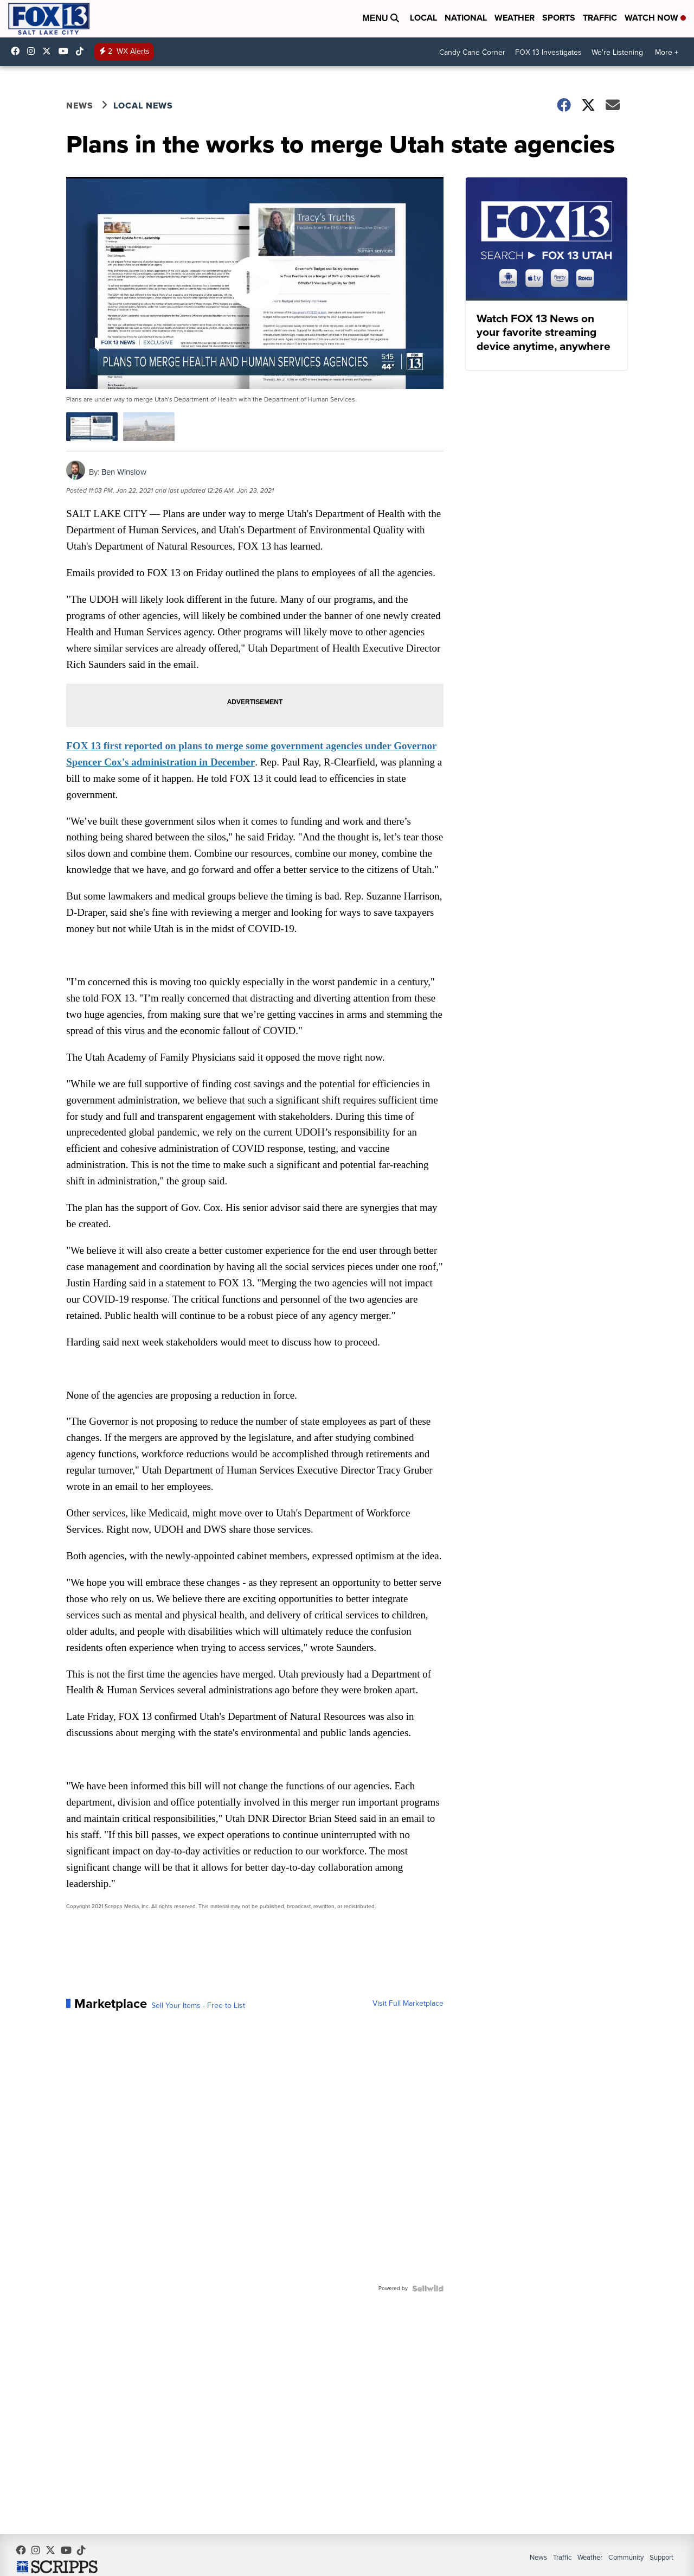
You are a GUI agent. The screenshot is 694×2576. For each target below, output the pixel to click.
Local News (145, 106)
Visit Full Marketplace (406, 2037)
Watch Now (655, 17)
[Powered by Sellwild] (426, 2322)
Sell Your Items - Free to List (200, 2039)
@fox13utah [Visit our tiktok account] (82, 51)
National (466, 17)
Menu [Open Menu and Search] (380, 18)
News (81, 106)
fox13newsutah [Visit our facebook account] (18, 51)
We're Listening (617, 52)
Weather (514, 17)
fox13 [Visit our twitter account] (49, 51)
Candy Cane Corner (472, 52)
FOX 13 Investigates (548, 52)
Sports (558, 17)
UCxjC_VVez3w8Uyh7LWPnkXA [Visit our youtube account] (66, 51)
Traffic (600, 17)
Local (423, 17)
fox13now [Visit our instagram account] (33, 51)
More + (666, 52)
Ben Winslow (125, 471)
